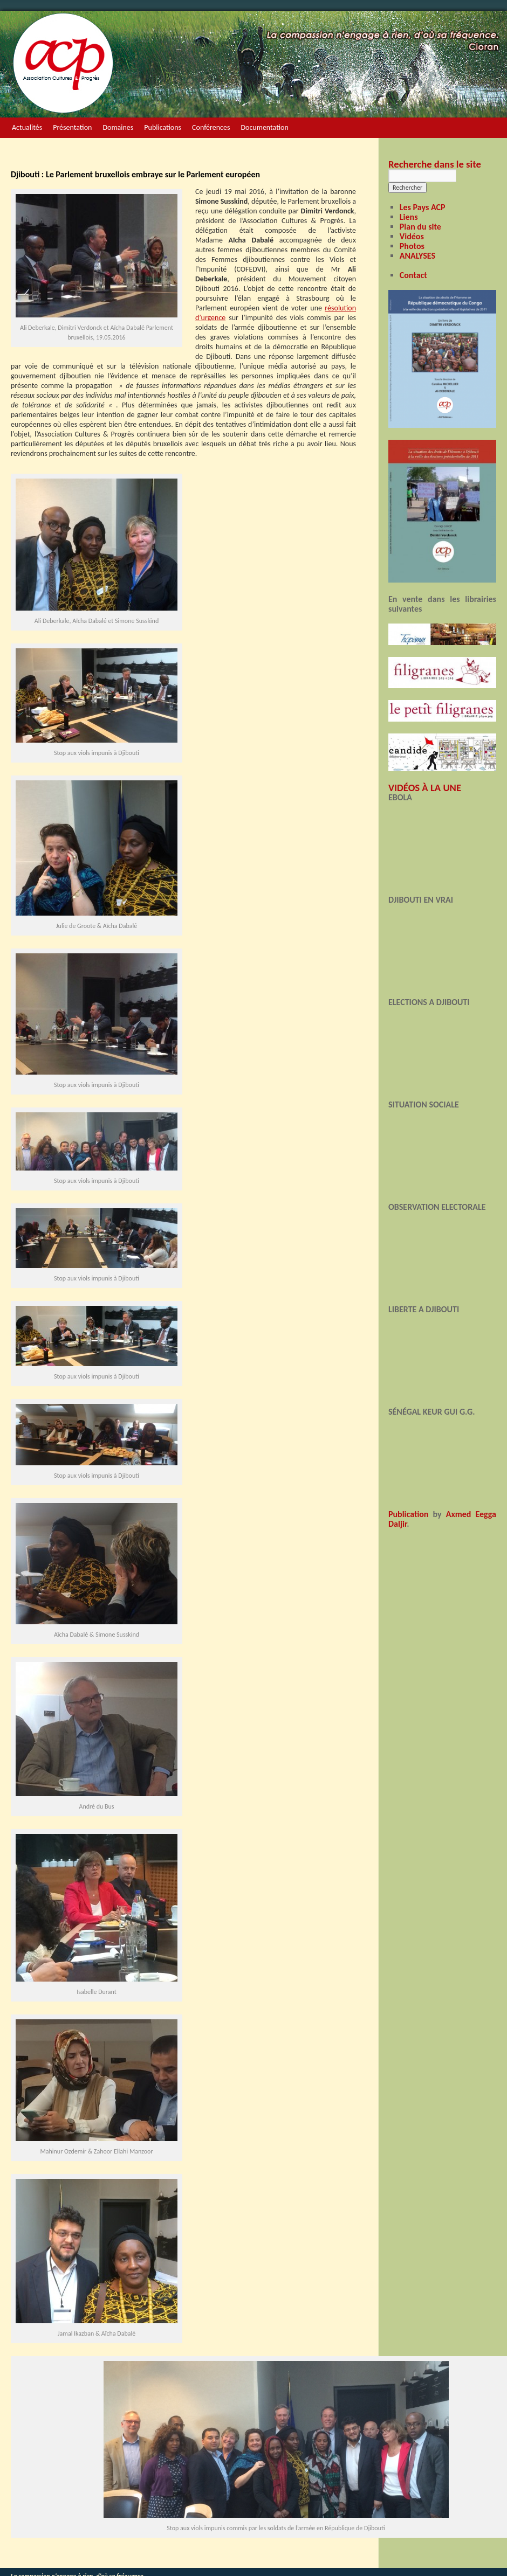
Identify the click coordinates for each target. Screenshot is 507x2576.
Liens (409, 217)
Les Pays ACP (423, 207)
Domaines (117, 127)
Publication (408, 1514)
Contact (413, 275)
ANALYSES (417, 256)
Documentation (264, 127)
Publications (162, 127)
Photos (412, 246)
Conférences (211, 127)
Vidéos (412, 236)
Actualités (27, 127)
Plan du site (420, 226)
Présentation (72, 127)
